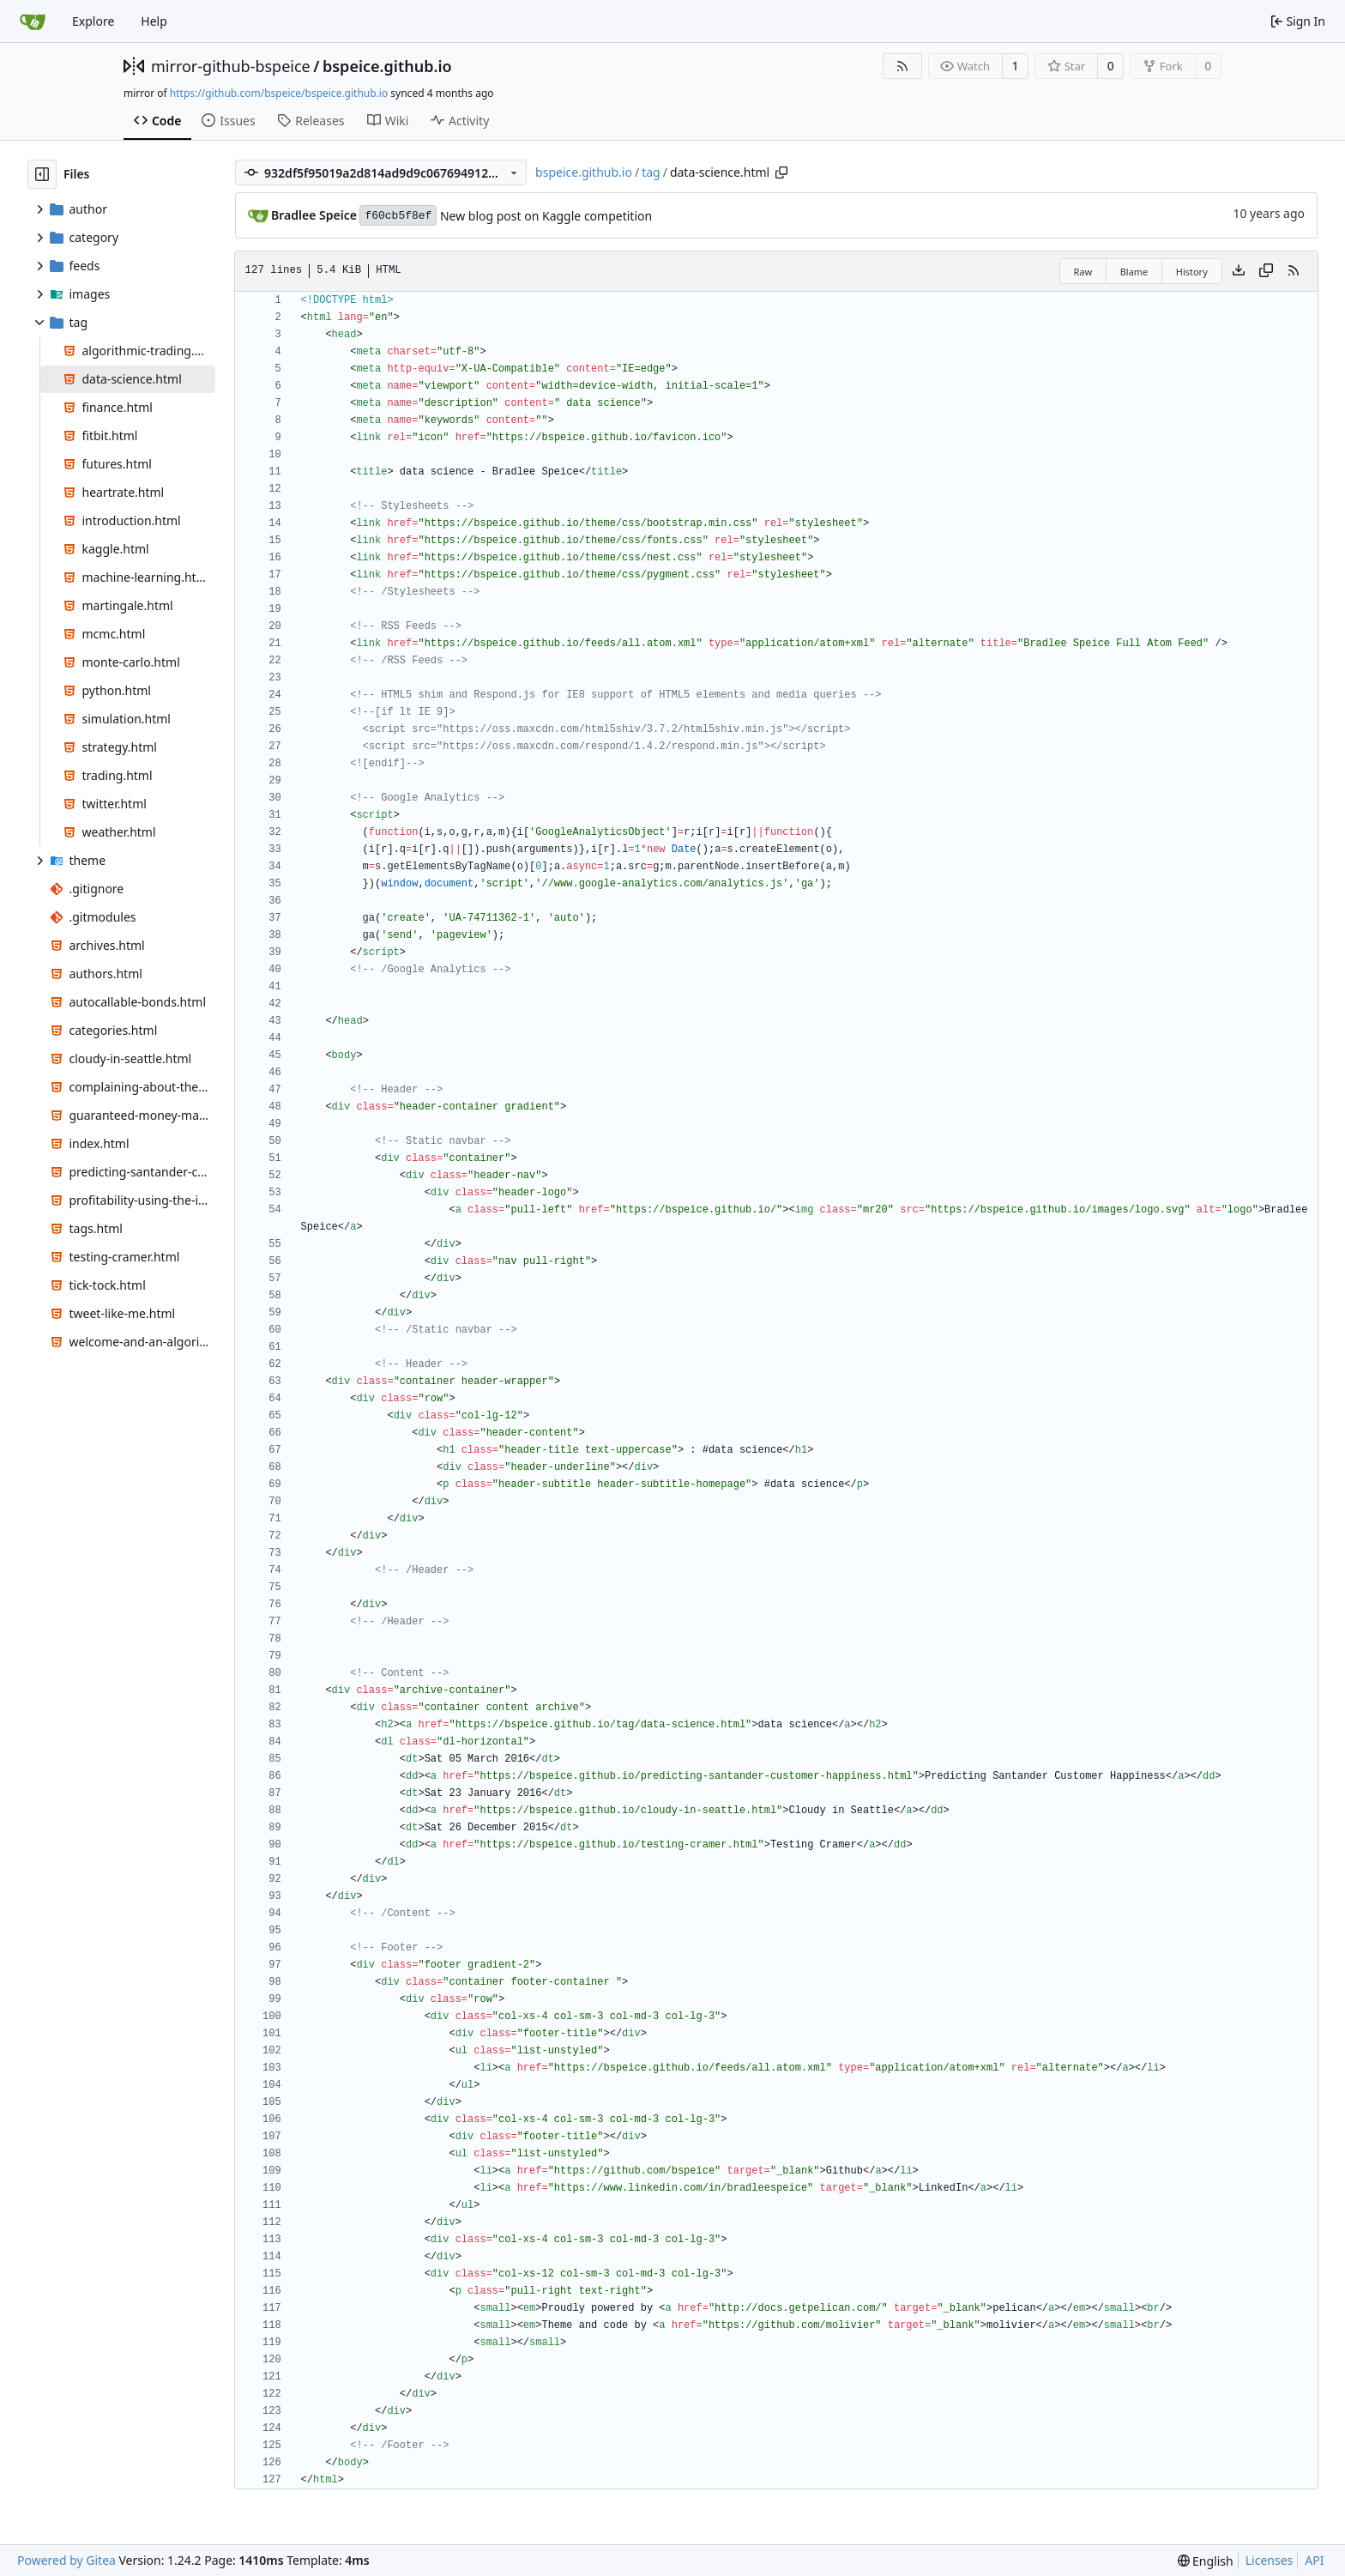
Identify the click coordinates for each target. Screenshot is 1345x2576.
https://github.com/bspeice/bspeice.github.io (279, 93)
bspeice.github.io (387, 66)
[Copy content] (1266, 271)
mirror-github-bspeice (231, 66)
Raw (1083, 271)
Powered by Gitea (66, 2560)
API (1314, 2560)
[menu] (1205, 2561)
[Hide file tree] (42, 174)
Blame (1134, 271)
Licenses (1269, 2560)
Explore (93, 21)
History (1192, 271)
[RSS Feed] (902, 66)
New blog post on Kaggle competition (546, 216)
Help (154, 21)
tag (651, 172)
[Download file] (1238, 271)
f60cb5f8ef (398, 215)
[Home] (33, 21)
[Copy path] (781, 172)
